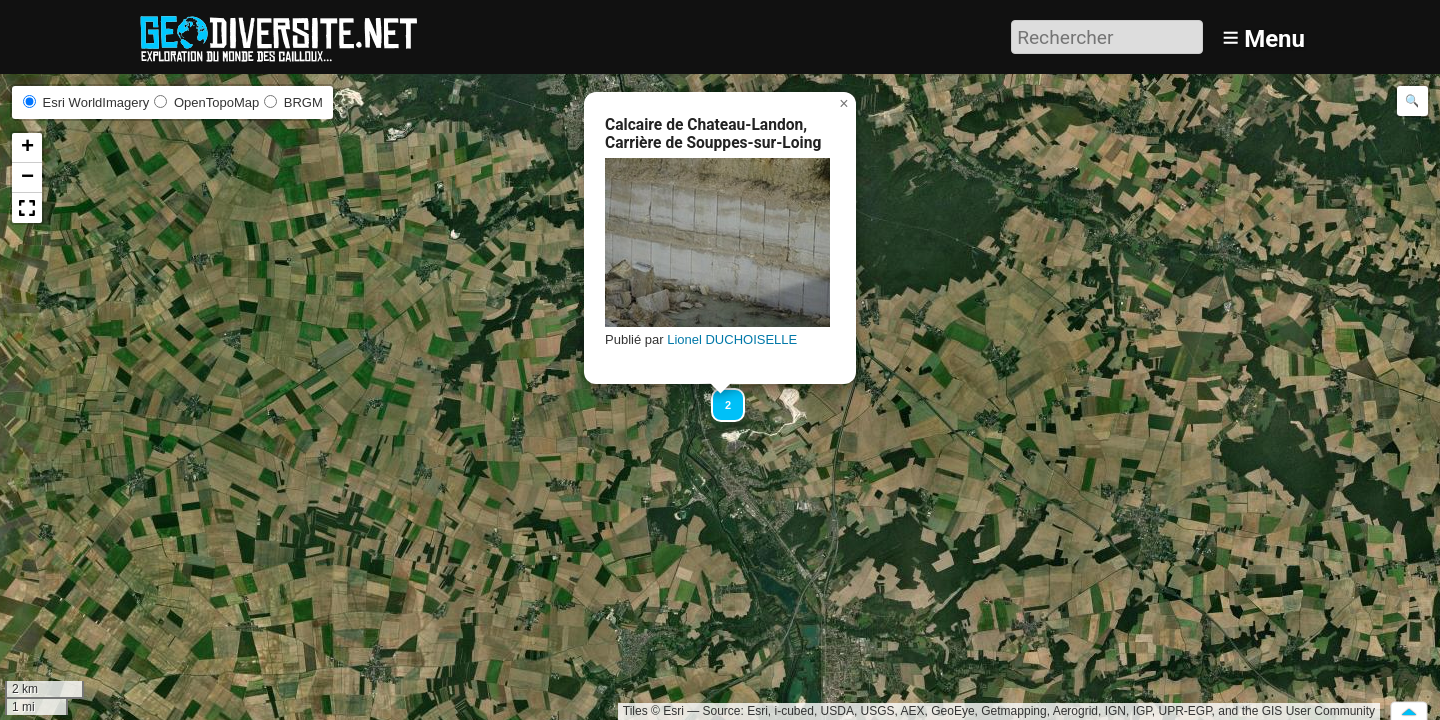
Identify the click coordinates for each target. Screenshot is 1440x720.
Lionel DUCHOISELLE (732, 339)
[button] (719, 396)
